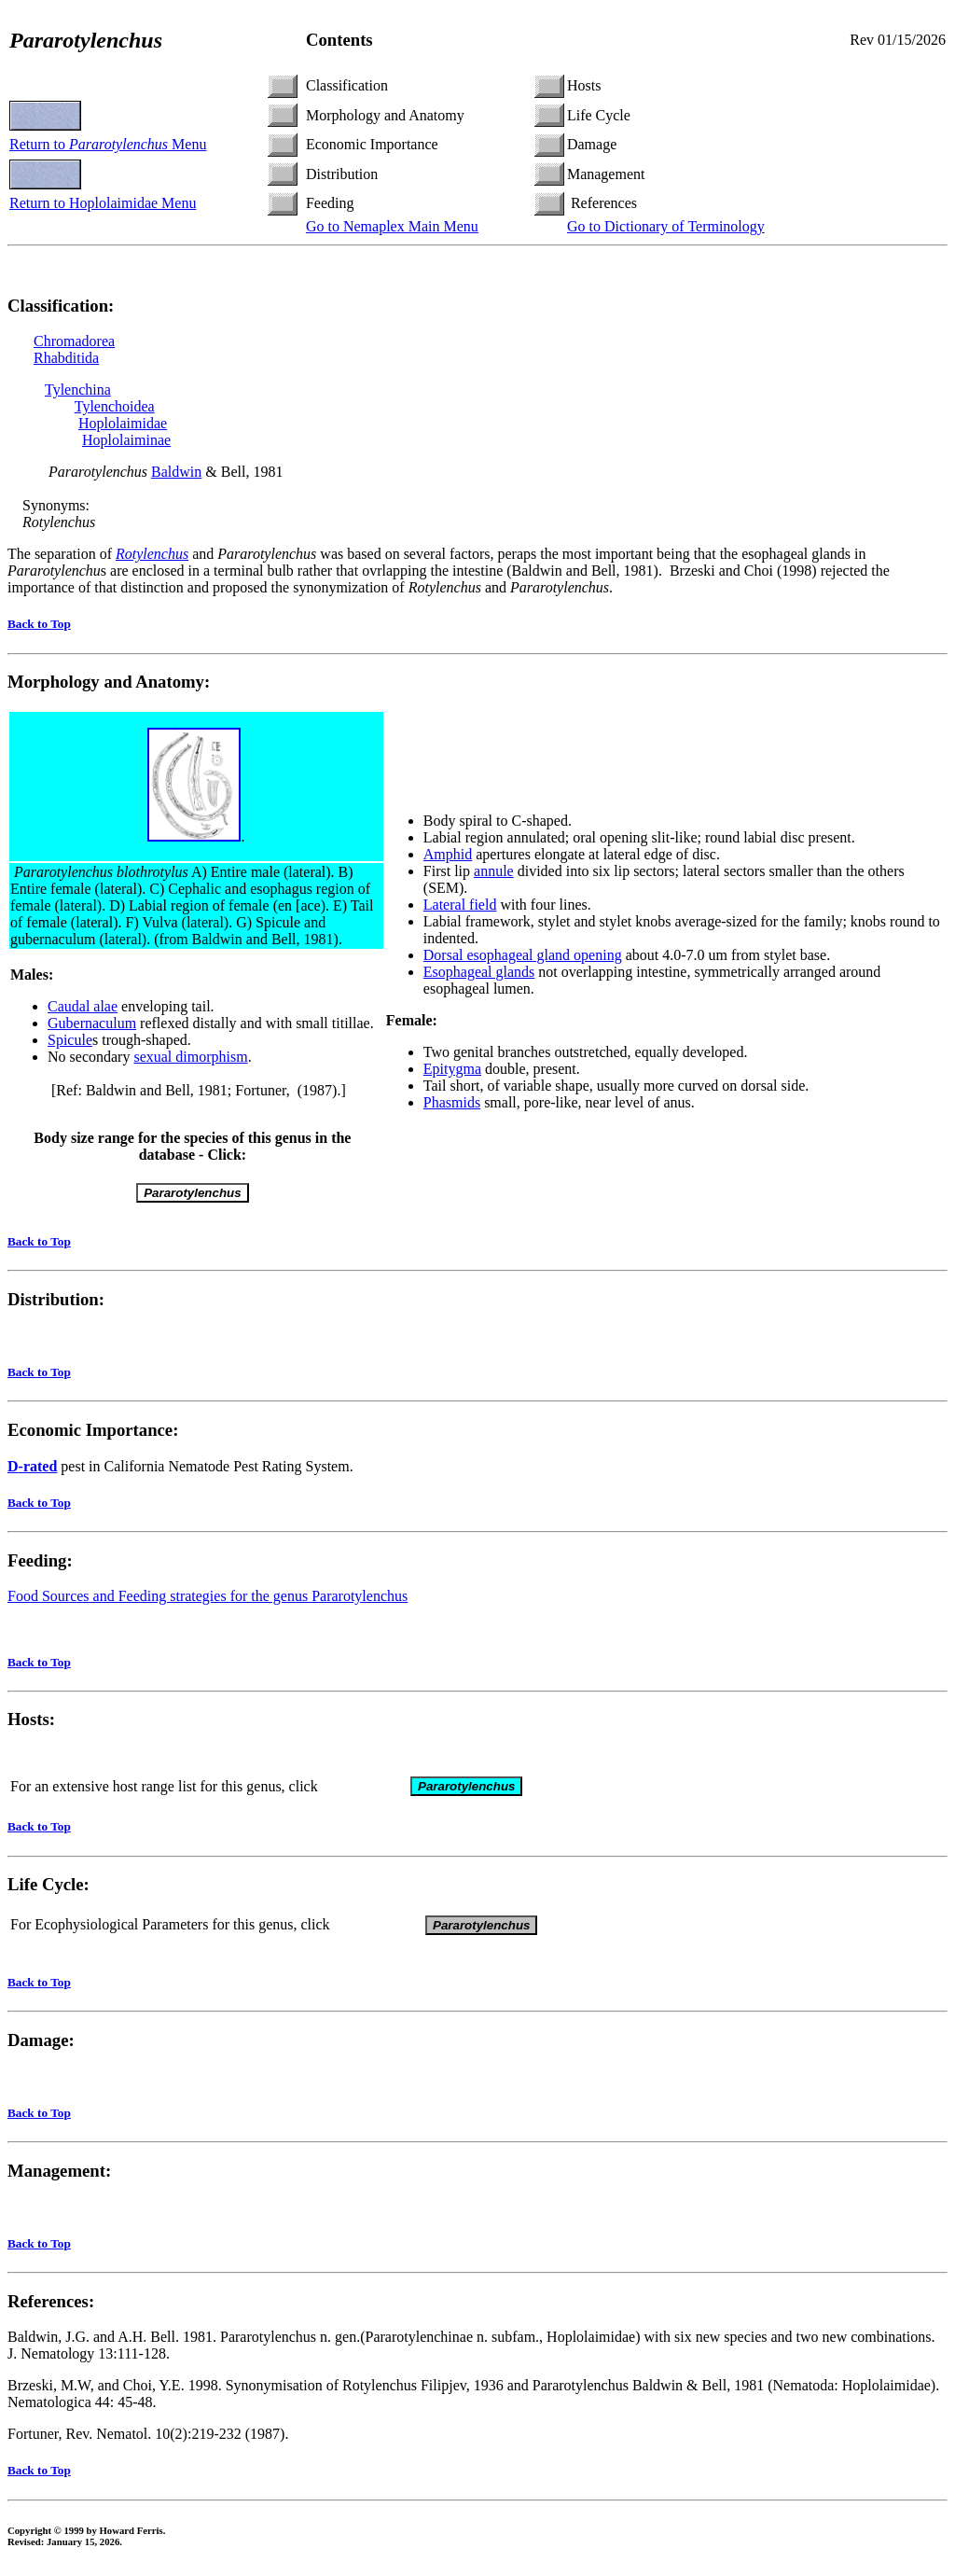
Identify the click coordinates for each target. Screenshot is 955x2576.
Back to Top (39, 624)
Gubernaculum (92, 1023)
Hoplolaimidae (122, 423)
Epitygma (452, 1069)
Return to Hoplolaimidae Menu (102, 203)
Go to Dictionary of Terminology (666, 226)
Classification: (60, 305)
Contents (339, 39)
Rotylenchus (152, 554)
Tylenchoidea (115, 406)
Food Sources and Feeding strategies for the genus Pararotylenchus (207, 1596)
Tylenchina (78, 389)
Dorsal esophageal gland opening (522, 955)
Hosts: (31, 1722)
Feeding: (40, 1560)
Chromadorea (74, 341)
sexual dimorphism (190, 1057)
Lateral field (460, 904)
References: (50, 2307)
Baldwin (176, 472)
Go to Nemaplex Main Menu (392, 226)
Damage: (41, 2045)
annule (494, 871)
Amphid (447, 854)
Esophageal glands (479, 972)
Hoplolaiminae (126, 440)
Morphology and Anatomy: (108, 681)
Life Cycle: (48, 1890)
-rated (32, 1466)
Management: (59, 2176)
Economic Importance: (92, 1430)
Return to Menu (107, 144)
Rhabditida (66, 358)
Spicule (70, 1040)
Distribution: (55, 1299)
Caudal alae (83, 1006)
